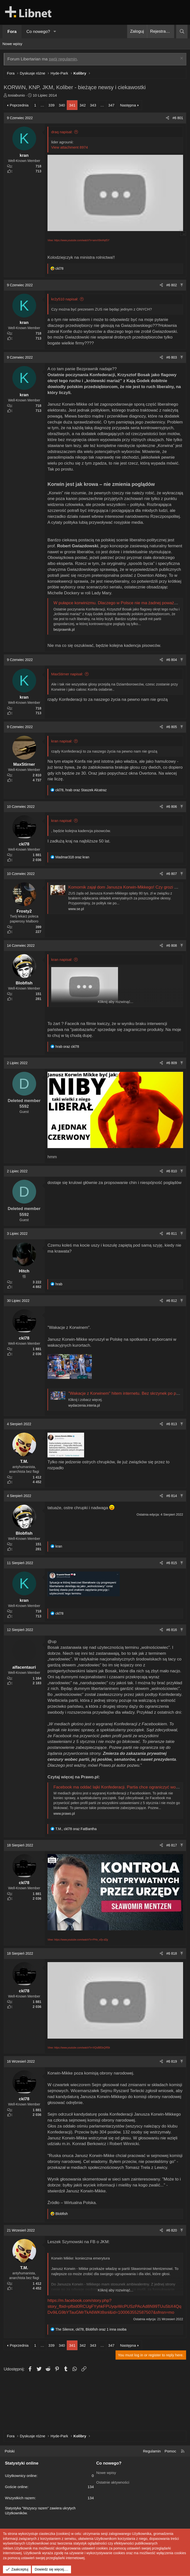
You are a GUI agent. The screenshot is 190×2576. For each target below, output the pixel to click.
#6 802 (171, 285)
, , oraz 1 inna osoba (90, 2329)
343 (93, 105)
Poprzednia (19, 105)
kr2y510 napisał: (64, 299)
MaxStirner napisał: (67, 674)
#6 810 (171, 1171)
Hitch (24, 1271)
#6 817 (171, 1845)
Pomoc (170, 2451)
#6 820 (171, 2230)
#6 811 (171, 1233)
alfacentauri (24, 1667)
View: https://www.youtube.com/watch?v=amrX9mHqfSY (78, 240)
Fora (12, 31)
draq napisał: (61, 132)
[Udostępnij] (167, 118)
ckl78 (24, 844)
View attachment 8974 (69, 147)
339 (51, 105)
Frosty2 (24, 911)
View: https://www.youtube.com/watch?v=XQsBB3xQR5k (79, 2047)
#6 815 (171, 1563)
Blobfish (24, 983)
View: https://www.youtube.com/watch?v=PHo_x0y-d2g (78, 1939)
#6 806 (171, 807)
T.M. (24, 1461)
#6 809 (171, 1063)
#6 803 (171, 357)
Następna (128, 105)
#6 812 (171, 1301)
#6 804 (171, 660)
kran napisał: (61, 741)
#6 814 (171, 1496)
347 (111, 105)
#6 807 (171, 874)
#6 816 (171, 1630)
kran (24, 155)
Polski (10, 2451)
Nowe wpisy (12, 44)
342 (82, 105)
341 (72, 105)
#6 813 (171, 1424)
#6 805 (171, 727)
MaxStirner (24, 764)
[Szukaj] (182, 31)
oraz (72, 857)
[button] (55, 31)
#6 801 (177, 118)
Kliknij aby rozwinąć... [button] (115, 1001)
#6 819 (171, 2061)
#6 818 (171, 1953)
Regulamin (152, 2451)
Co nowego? (38, 31)
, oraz (81, 790)
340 (62, 105)
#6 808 (171, 945)
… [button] (42, 105)
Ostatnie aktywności (112, 2482)
